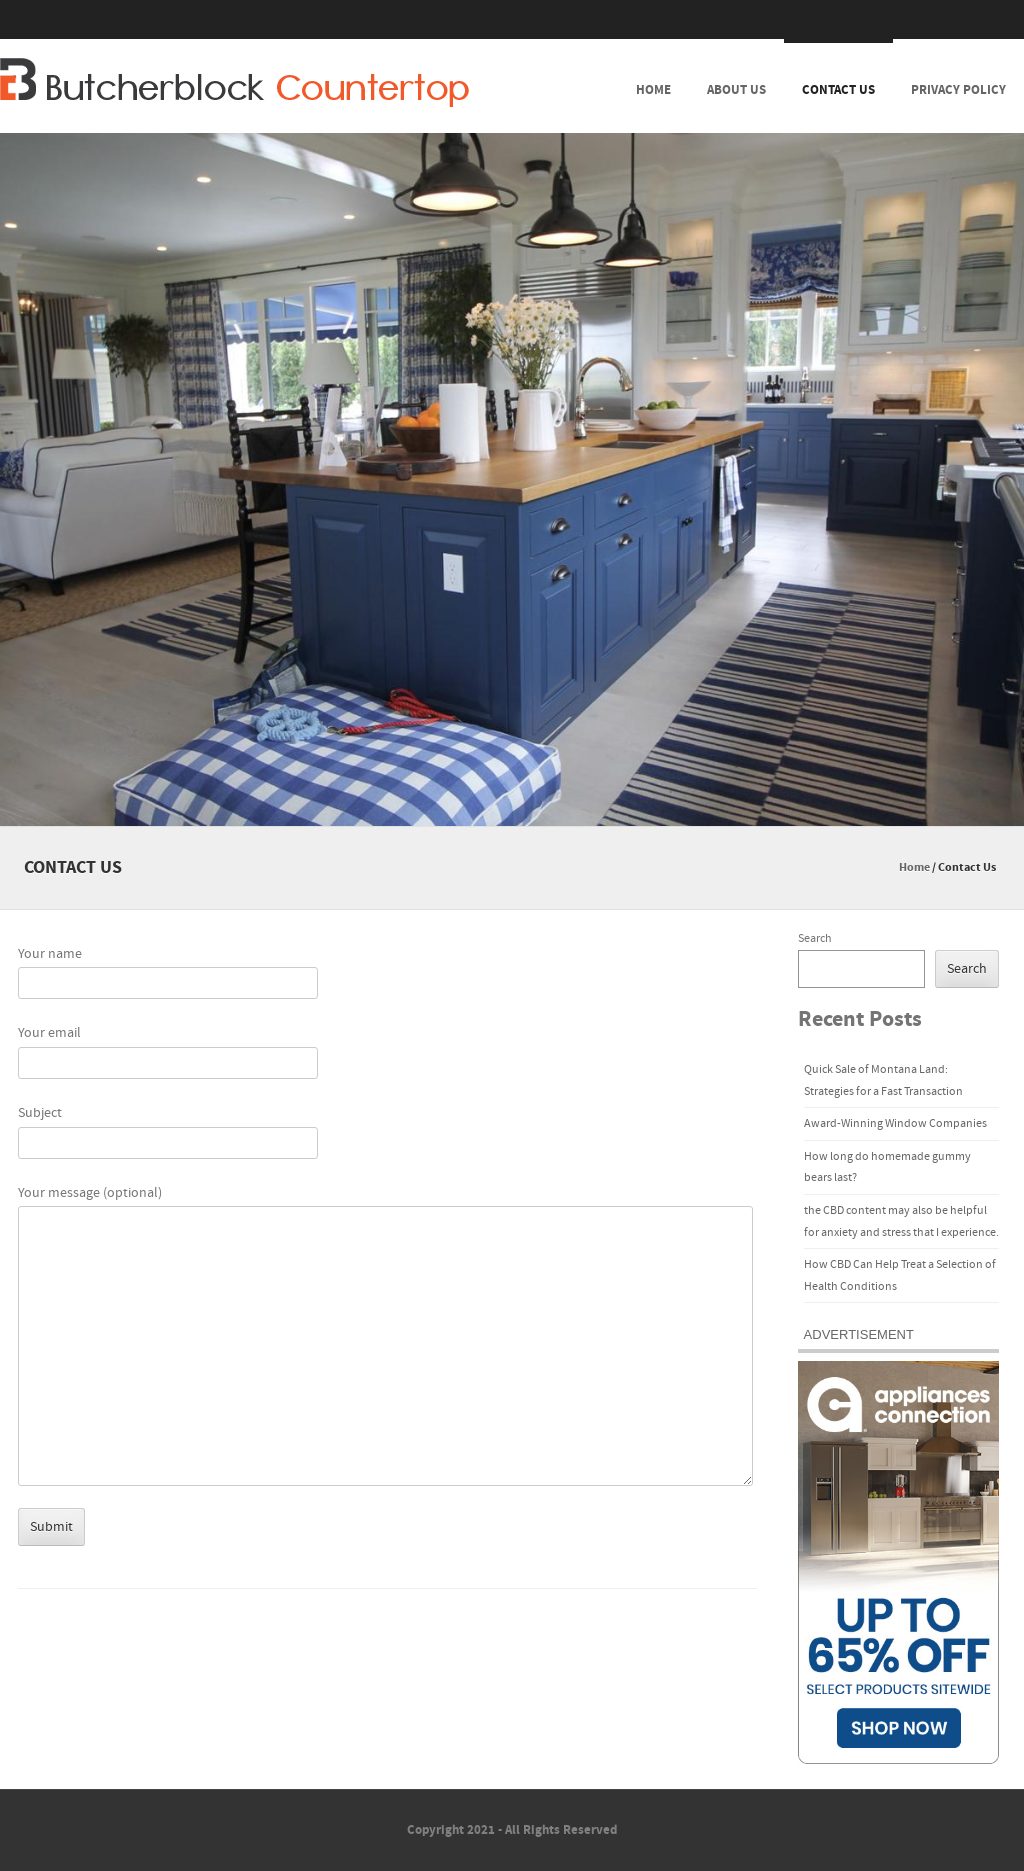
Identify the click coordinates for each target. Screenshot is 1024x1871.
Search (815, 938)
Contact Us (838, 90)
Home (653, 90)
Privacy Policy (958, 90)
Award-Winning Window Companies (895, 1123)
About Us (736, 90)
